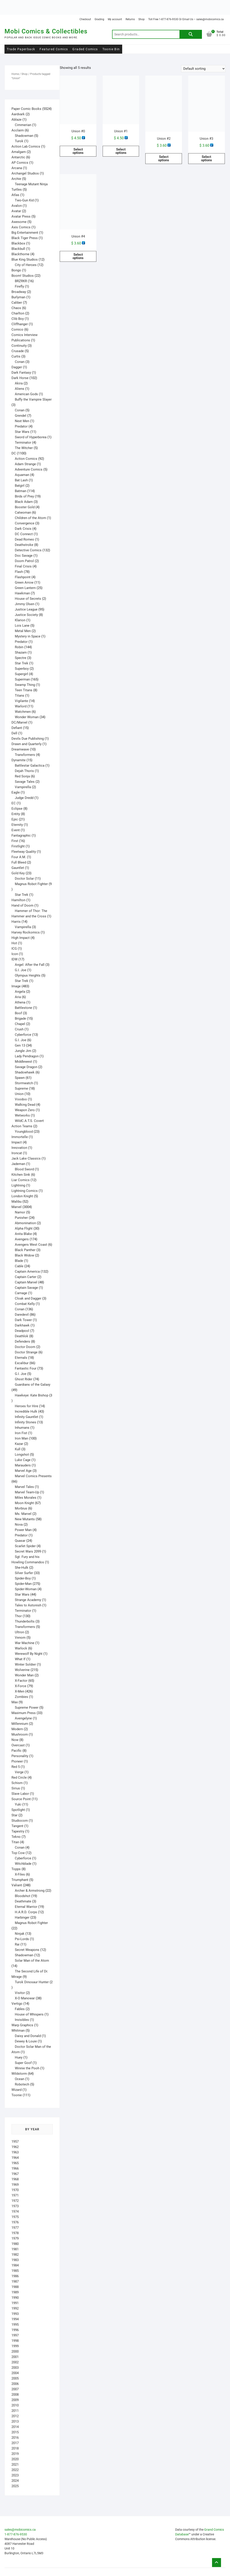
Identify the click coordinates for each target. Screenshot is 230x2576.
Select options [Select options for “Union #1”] (120, 151)
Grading (99, 19)
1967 (15, 2174)
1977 (15, 2228)
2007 (15, 2389)
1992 (15, 2308)
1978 (15, 2233)
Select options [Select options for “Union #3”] (206, 158)
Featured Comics (54, 49)
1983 (15, 2260)
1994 (15, 2319)
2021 (15, 2465)
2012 (15, 2416)
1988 (15, 2287)
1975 (15, 2217)
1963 (15, 2152)
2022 (15, 2470)
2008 (15, 2395)
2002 (15, 2362)
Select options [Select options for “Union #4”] (78, 256)
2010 (15, 2405)
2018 (15, 2448)
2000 (15, 2351)
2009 (15, 2400)
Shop (141, 19)
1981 (15, 2249)
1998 (15, 2341)
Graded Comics (85, 49)
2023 (15, 2475)
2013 (15, 2421)
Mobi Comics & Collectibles (45, 31)
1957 (15, 2142)
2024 (15, 2481)
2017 (15, 2443)
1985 (15, 2271)
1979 (15, 2238)
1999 (15, 2346)
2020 (15, 2459)
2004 (15, 2373)
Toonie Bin (111, 49)
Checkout (85, 19)
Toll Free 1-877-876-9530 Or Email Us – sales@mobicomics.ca (186, 19)
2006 (15, 2384)
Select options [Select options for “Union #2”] (163, 158)
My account (115, 19)
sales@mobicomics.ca (20, 2529)
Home (15, 74)
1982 (15, 2255)
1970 (15, 2190)
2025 (15, 2486)
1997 (15, 2335)
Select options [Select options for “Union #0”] (78, 151)
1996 (15, 2330)
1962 (15, 2147)
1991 (15, 2303)
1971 (15, 2195)
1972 (15, 2201)
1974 (15, 2212)
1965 (15, 2163)
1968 (15, 2179)
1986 (15, 2276)
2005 (15, 2378)
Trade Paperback (21, 49)
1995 (15, 2325)
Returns (130, 19)
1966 (15, 2168)
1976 (15, 2222)
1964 (15, 2158)
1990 (15, 2298)
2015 (15, 2432)
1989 (15, 2292)
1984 (15, 2265)
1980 (15, 2244)
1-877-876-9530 (15, 2534)
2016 (15, 2438)
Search (190, 34)
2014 (15, 2427)
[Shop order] (203, 68)
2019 (15, 2454)
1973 (15, 2206)
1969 (15, 2185)
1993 (15, 2314)
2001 (15, 2357)
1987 (15, 2281)
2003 (15, 2368)
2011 (15, 2411)
